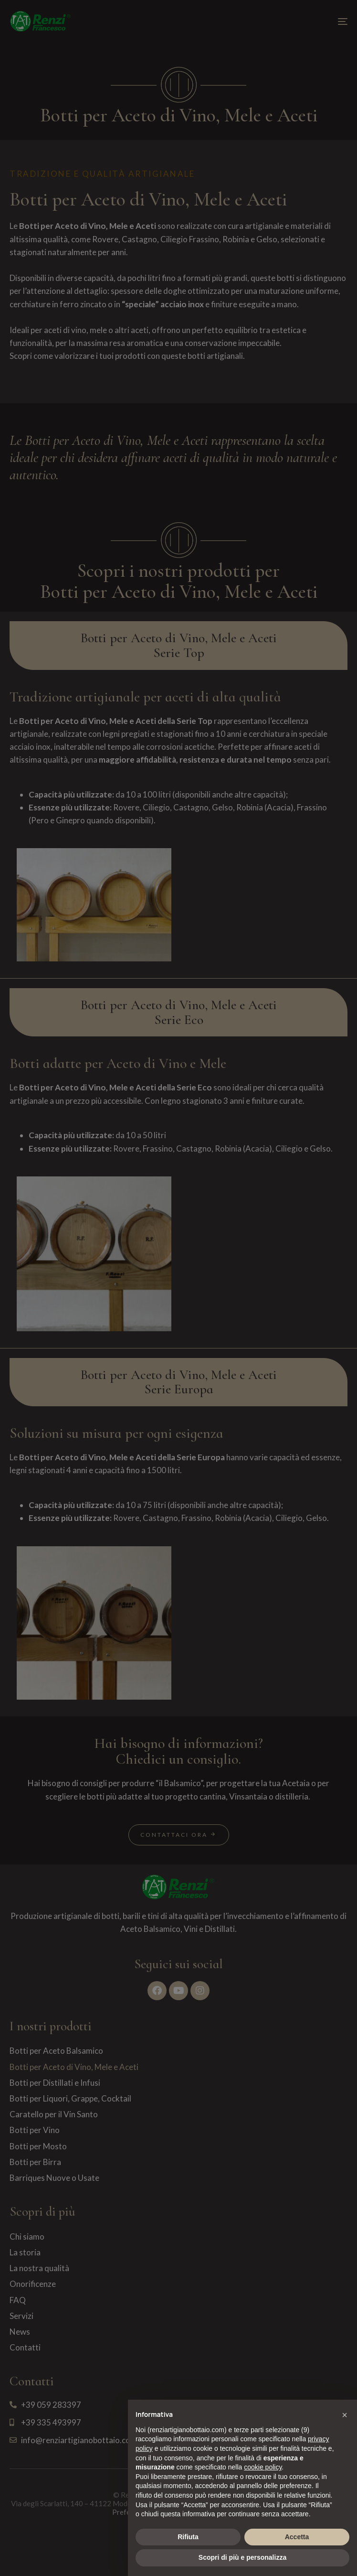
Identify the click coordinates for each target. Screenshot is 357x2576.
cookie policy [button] (263, 2467)
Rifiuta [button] (188, 2537)
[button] (344, 2415)
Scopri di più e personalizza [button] (242, 2557)
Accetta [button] (297, 2537)
